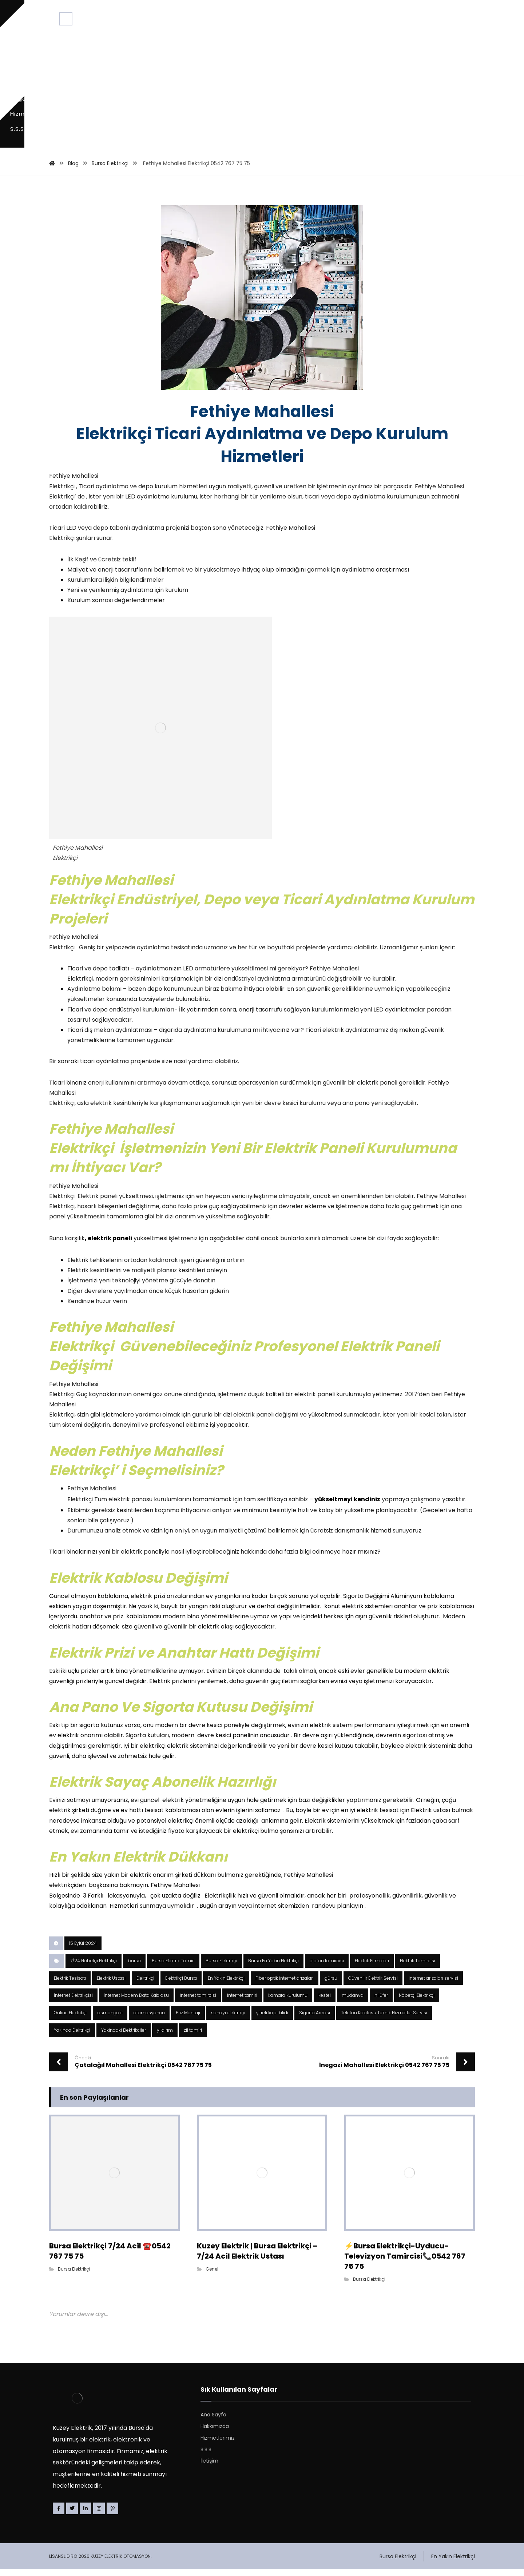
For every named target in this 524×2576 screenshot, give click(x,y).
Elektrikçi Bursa (181, 1985)
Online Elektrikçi (70, 2020)
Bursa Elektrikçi (221, 1967)
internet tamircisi (198, 2002)
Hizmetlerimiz (218, 2444)
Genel (212, 2274)
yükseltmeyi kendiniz (347, 1475)
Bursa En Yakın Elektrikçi (273, 1967)
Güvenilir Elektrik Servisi (373, 1985)
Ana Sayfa (213, 2420)
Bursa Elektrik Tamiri (173, 1967)
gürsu (331, 1985)
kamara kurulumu (287, 2002)
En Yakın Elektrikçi (226, 1985)
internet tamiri (242, 2002)
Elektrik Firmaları (372, 1967)
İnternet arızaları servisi (433, 1985)
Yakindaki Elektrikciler (123, 2037)
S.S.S (206, 2455)
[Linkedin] (85, 2515)
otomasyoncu (149, 2020)
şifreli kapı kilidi (272, 2020)
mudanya (353, 2002)
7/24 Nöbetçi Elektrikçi (93, 1967)
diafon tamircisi (327, 1967)
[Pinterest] (112, 2515)
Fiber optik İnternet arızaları (284, 1985)
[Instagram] (99, 2515)
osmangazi (110, 2020)
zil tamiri (193, 2037)
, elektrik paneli (108, 1199)
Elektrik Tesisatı (70, 1985)
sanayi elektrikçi (228, 2020)
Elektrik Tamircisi (417, 1967)
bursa (134, 1967)
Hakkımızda (215, 2432)
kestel (324, 2002)
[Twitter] (72, 2515)
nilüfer (381, 2002)
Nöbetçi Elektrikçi (416, 2002)
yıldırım (165, 2037)
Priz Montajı (188, 2020)
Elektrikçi (145, 1985)
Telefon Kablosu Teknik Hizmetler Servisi (384, 2020)
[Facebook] (58, 2515)
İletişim (209, 2467)
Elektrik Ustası (111, 1985)
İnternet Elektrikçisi (73, 2002)
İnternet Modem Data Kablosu (136, 2002)
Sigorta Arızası (314, 2020)
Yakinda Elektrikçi (72, 2037)
